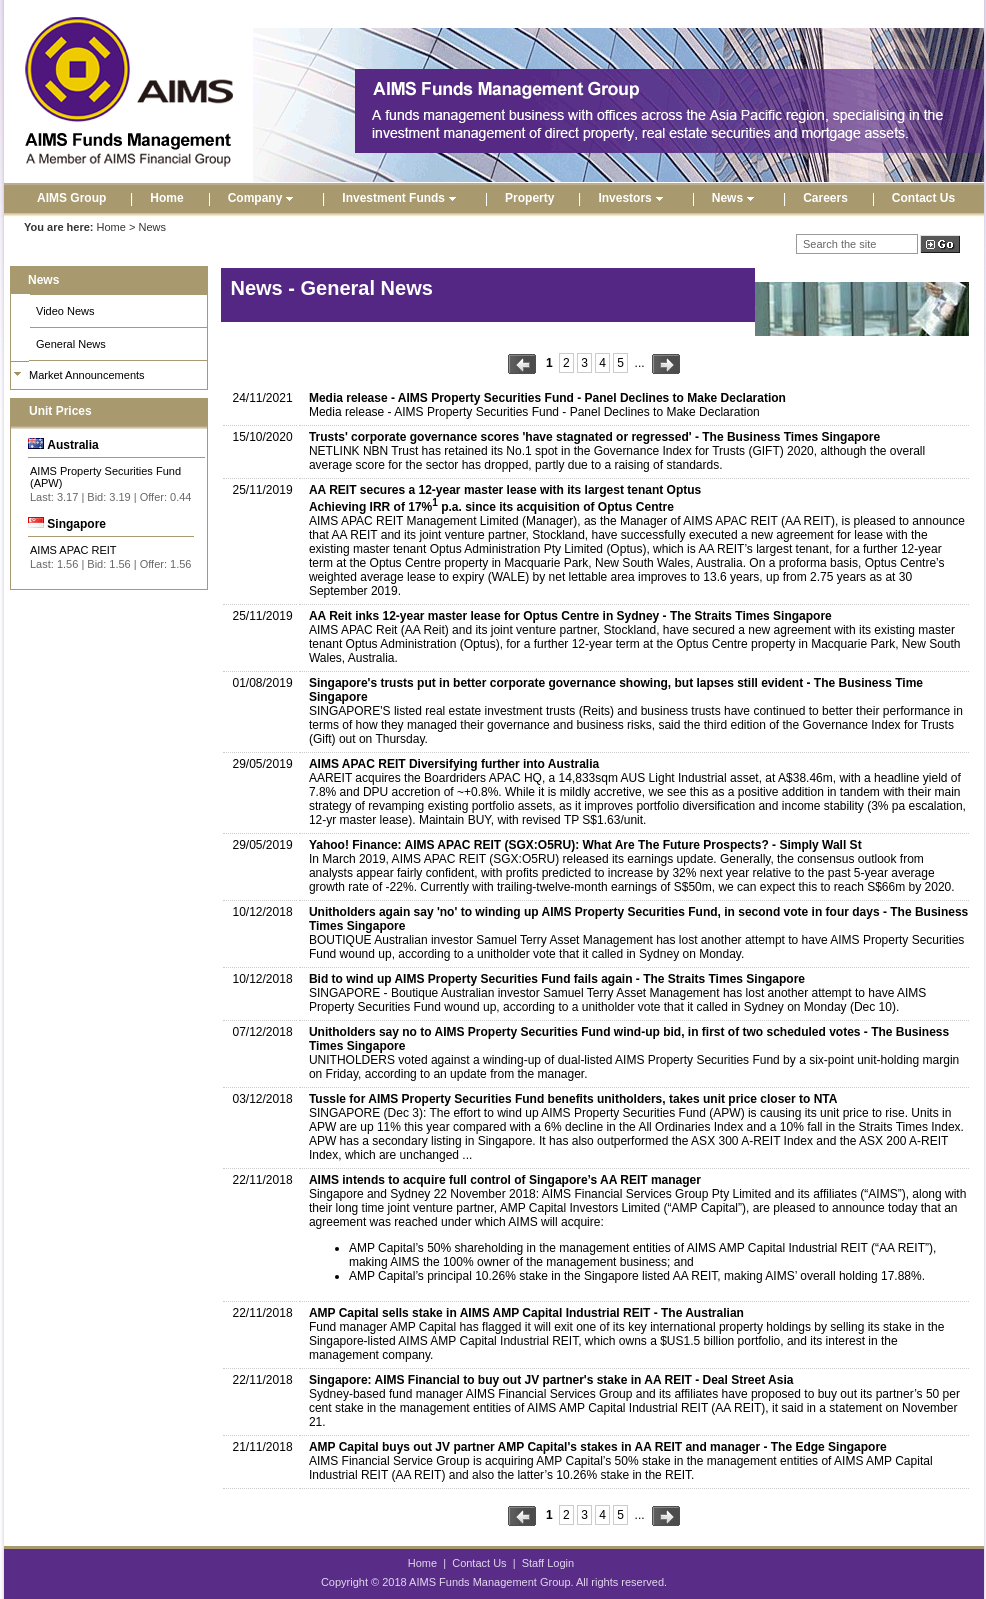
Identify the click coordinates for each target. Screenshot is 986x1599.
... (640, 363)
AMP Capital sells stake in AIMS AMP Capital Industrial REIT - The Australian (526, 1313)
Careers (825, 198)
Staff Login (548, 1563)
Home (166, 198)
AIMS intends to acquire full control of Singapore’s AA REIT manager (505, 1180)
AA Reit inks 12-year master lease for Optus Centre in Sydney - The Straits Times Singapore (570, 616)
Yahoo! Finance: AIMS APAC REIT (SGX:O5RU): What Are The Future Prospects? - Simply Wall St (585, 845)
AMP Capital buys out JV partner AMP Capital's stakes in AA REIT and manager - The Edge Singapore (598, 1447)
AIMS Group (71, 198)
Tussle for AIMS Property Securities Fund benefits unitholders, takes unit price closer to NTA (573, 1099)
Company (263, 198)
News (735, 198)
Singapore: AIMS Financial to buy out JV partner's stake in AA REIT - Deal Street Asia (551, 1380)
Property (529, 198)
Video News (65, 311)
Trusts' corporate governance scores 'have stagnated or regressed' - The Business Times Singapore (594, 437)
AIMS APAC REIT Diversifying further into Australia (454, 764)
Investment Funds (401, 198)
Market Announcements (87, 375)
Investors (632, 198)
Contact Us (923, 198)
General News (71, 344)
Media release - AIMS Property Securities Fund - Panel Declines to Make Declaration (547, 398)
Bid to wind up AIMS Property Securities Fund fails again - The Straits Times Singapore (557, 979)
